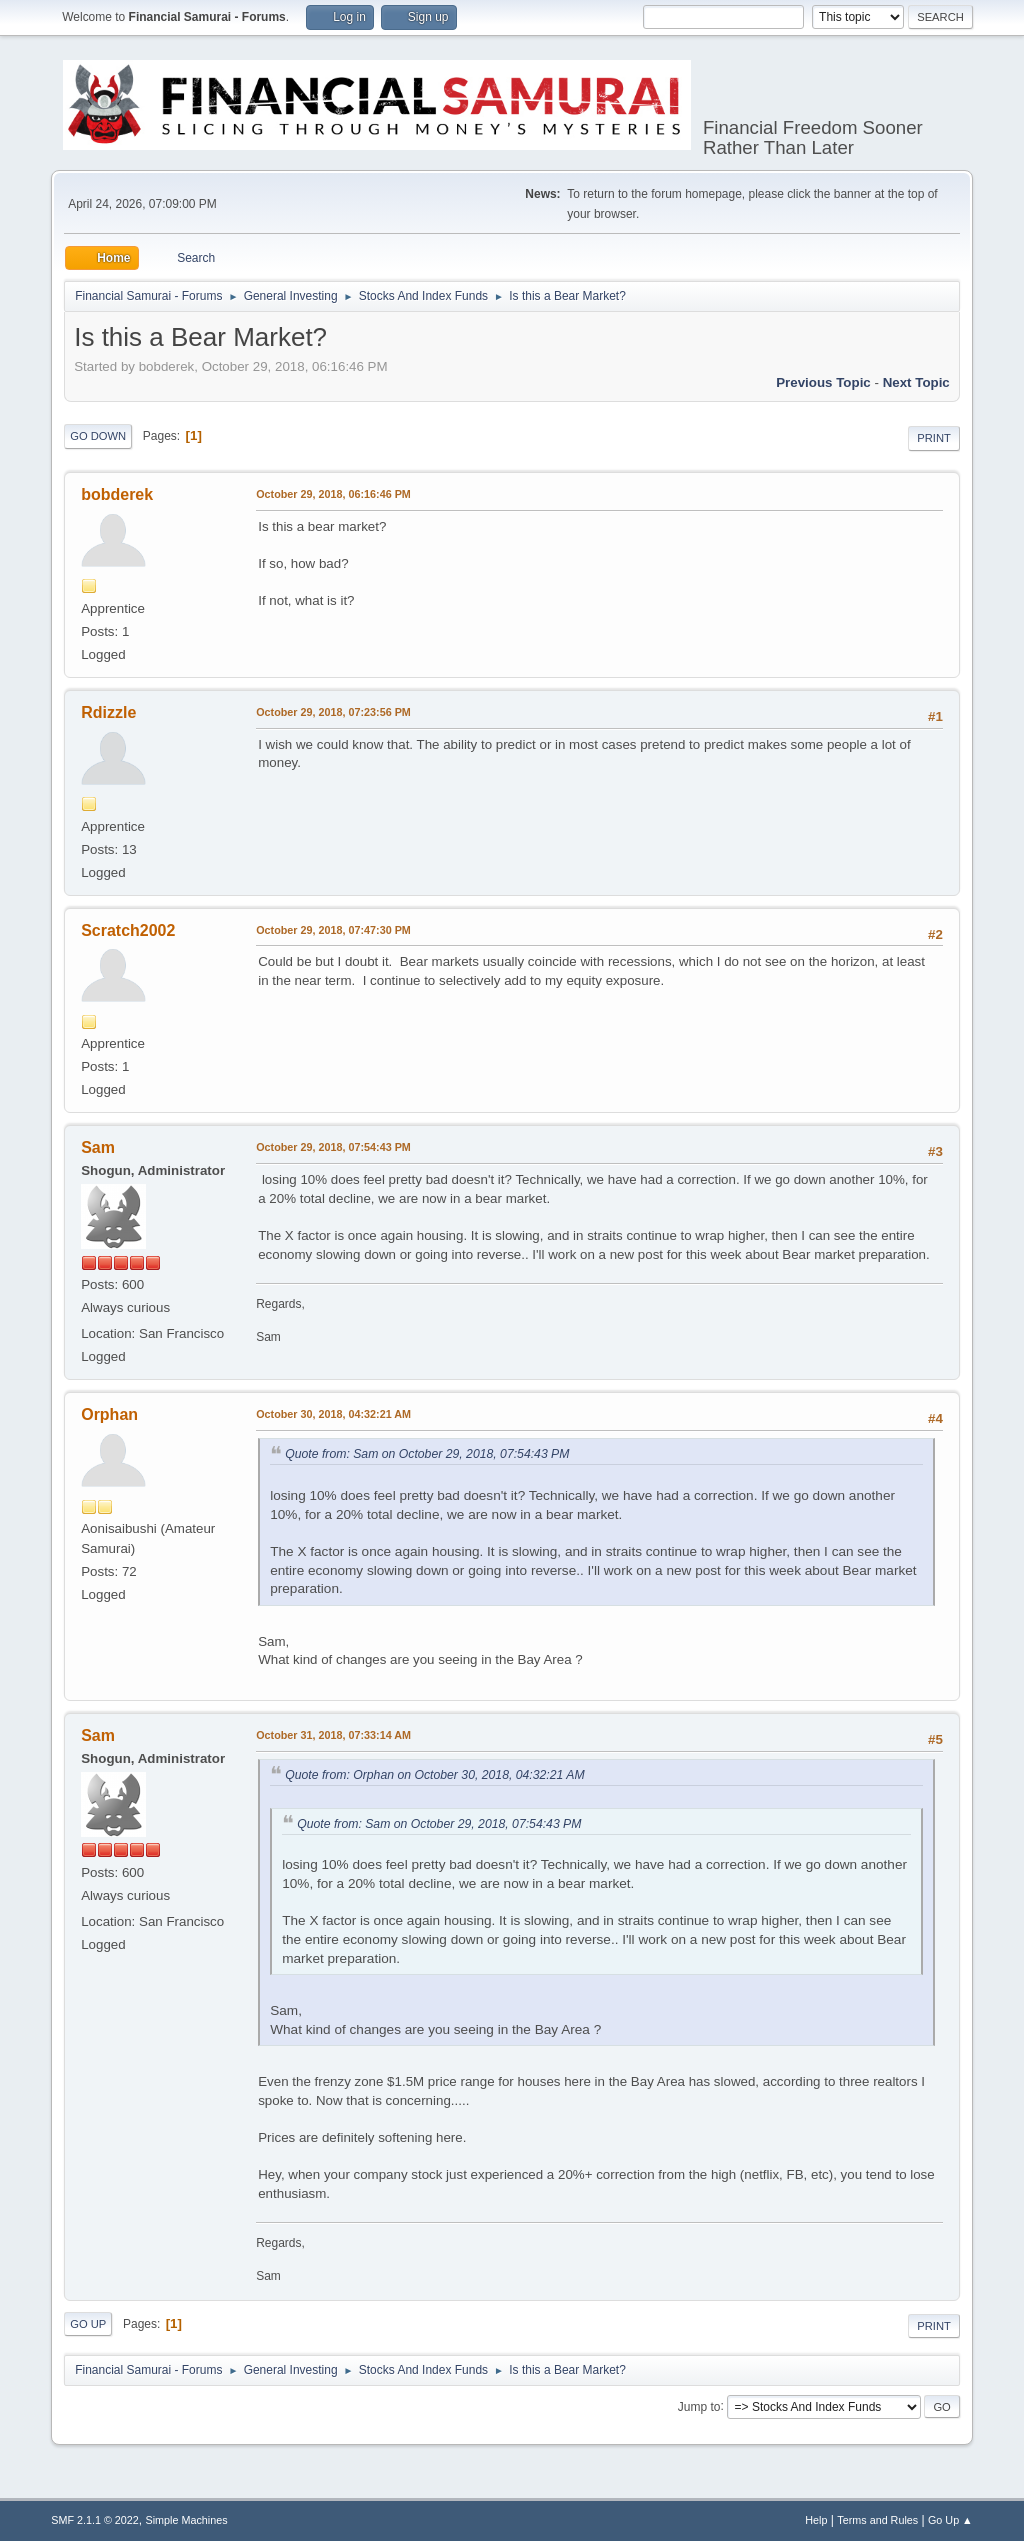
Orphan (109, 1414)
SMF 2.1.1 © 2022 (95, 2520)
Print (934, 438)
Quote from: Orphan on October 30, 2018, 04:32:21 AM (434, 1775)
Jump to (699, 2406)
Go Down (98, 436)
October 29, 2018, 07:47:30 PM (333, 930)
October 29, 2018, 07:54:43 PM (333, 1147)
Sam (98, 1147)
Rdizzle (108, 712)
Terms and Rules (877, 2520)
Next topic (916, 382)
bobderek (117, 494)
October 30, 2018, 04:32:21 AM (333, 1414)
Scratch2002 (128, 930)
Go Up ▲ (950, 2520)
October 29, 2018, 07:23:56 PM (333, 712)
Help (816, 2520)
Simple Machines (187, 2520)
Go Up (88, 2324)
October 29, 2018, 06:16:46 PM (333, 494)
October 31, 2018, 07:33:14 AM (333, 1735)
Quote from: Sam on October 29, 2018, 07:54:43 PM (427, 1454)
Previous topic (823, 382)
